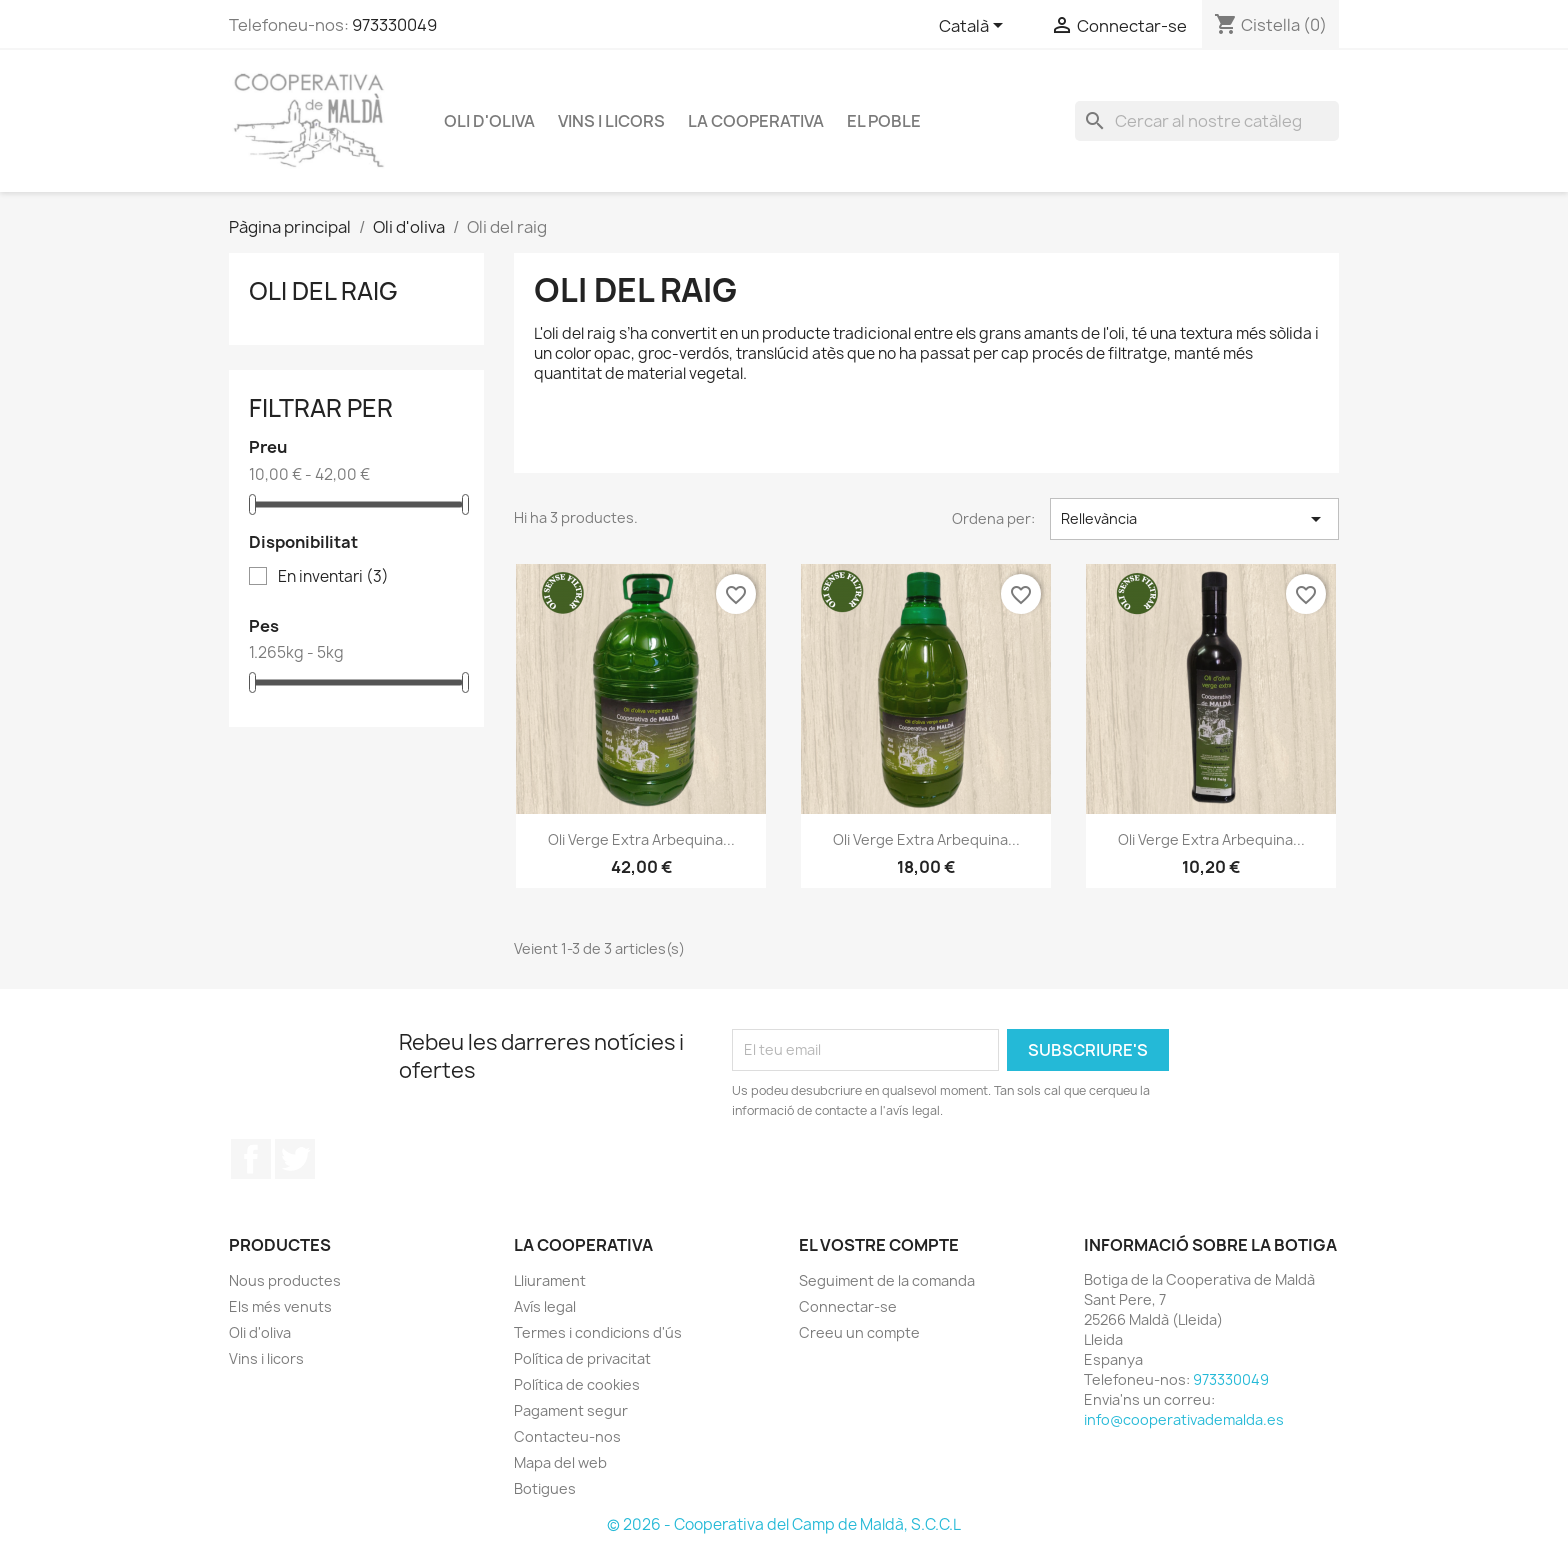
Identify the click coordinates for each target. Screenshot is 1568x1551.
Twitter (295, 1159)
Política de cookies (577, 1384)
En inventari (333, 577)
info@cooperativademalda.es (1184, 1419)
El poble (884, 121)
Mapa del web (560, 1462)
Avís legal (545, 1306)
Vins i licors (611, 121)
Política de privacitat (582, 1358)
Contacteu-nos (567, 1436)
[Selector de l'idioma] (974, 27)
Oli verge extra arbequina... (641, 839)
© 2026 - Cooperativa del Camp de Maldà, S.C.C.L (784, 1524)
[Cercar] (1207, 121)
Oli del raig (323, 291)
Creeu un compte (859, 1332)
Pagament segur (571, 1410)
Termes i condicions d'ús (598, 1332)
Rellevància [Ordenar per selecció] (1194, 519)
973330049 (394, 25)
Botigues (545, 1488)
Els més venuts (280, 1306)
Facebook (251, 1159)
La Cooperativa (756, 121)
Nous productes (285, 1280)
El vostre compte (879, 1245)
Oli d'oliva (489, 121)
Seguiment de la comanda (887, 1280)
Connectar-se (848, 1306)
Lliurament (550, 1280)
